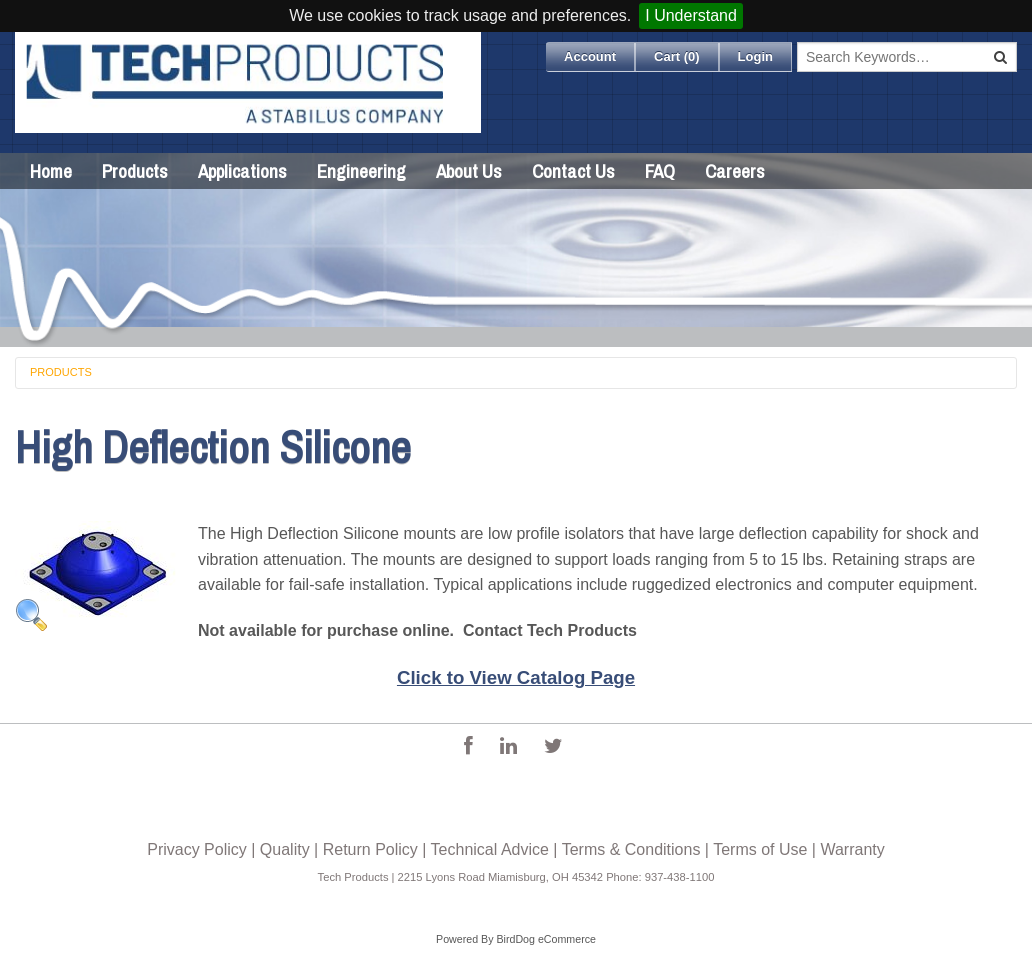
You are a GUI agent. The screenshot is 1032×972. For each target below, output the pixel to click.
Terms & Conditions (631, 849)
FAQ (660, 171)
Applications (242, 171)
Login (755, 56)
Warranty (852, 849)
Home (51, 171)
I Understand (691, 15)
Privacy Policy (197, 849)
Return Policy (370, 849)
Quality (285, 849)
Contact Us (573, 171)
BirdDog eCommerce (546, 939)
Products (135, 171)
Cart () (677, 56)
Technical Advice (490, 849)
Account (590, 56)
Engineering (361, 171)
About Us (469, 171)
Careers (735, 171)
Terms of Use (760, 849)
